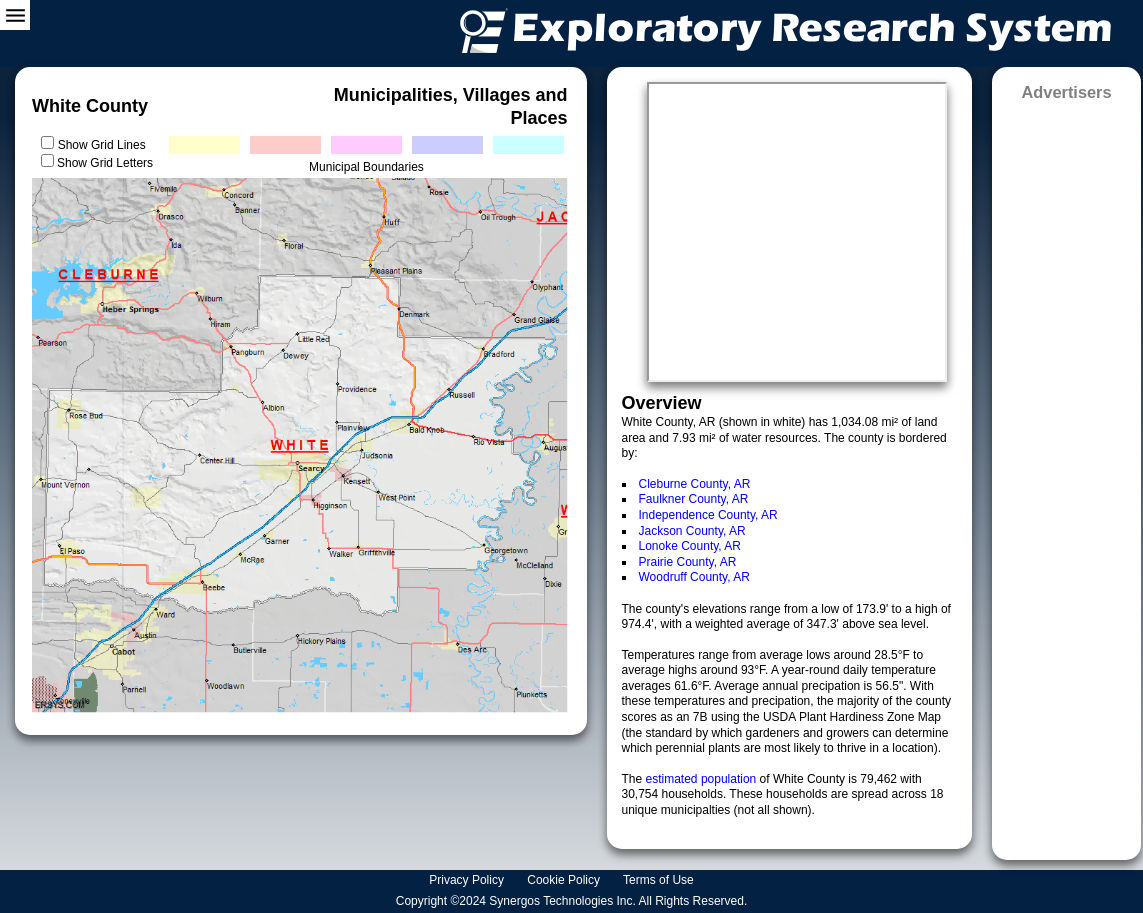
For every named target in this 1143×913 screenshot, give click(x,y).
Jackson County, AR (692, 531)
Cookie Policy (565, 880)
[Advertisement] (1066, 474)
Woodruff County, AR (694, 577)
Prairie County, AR (688, 562)
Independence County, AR (708, 515)
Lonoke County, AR (690, 546)
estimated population (703, 779)
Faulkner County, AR (694, 499)
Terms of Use (660, 880)
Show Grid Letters (105, 163)
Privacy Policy (468, 880)
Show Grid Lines (105, 145)
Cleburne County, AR (695, 484)
